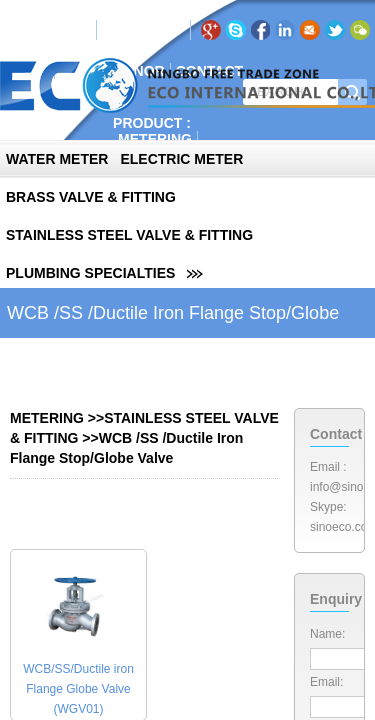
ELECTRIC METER (181, 159)
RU (142, 30)
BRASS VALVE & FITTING (91, 197)
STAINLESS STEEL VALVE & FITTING (129, 235)
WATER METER (57, 159)
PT (166, 30)
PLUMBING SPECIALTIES (90, 273)
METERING (155, 139)
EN (116, 30)
